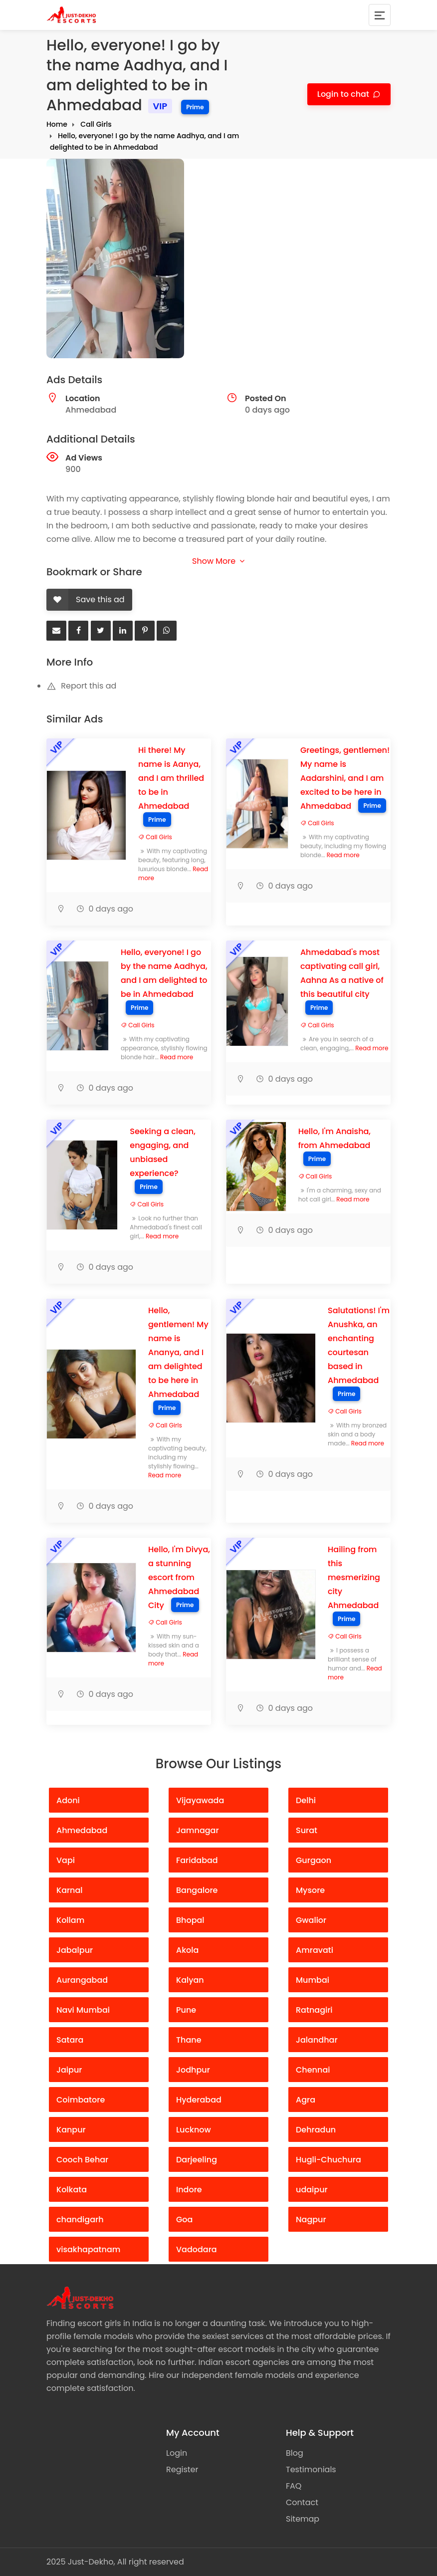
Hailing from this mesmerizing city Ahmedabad (354, 1577)
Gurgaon (313, 1860)
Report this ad (81, 686)
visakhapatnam (88, 2249)
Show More (218, 561)
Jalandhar (317, 2040)
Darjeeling (196, 2159)
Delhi (306, 1800)
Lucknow (193, 2129)
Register (182, 2469)
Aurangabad (82, 1980)
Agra (305, 2100)
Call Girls (95, 124)
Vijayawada (200, 1800)
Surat (306, 1830)
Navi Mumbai (83, 2010)
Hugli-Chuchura (328, 2159)
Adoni (68, 1800)
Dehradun (316, 2129)
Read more (343, 855)
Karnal (69, 1890)
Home (56, 124)
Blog (294, 2453)
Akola (187, 1950)
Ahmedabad (81, 1830)
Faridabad (197, 1860)
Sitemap (302, 2519)
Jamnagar (197, 1830)
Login (176, 2453)
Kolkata (71, 2189)
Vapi (65, 1860)
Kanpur (71, 2129)
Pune (186, 2010)
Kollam (70, 1920)
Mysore (310, 1890)
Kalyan (190, 1980)
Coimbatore (80, 2100)
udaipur (312, 2189)
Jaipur (69, 2070)
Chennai (313, 2070)
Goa (184, 2219)
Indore (189, 2189)
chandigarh (80, 2219)
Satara (69, 2040)
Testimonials (311, 2469)
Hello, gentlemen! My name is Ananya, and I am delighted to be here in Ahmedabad (178, 1352)
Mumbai (312, 1980)
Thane (189, 2040)
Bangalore (197, 1890)
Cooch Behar (82, 2159)
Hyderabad (198, 2100)
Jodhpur (193, 2070)
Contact (302, 2502)
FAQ (293, 2486)
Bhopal (190, 1920)
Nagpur (311, 2219)
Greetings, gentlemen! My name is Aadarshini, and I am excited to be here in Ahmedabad (345, 778)
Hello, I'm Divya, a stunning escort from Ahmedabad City (179, 1577)
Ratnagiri (314, 2010)
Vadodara (196, 2249)
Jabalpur (74, 1950)
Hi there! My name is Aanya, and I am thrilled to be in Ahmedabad (171, 778)
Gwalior (311, 1920)
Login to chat (344, 94)
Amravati (314, 1950)
